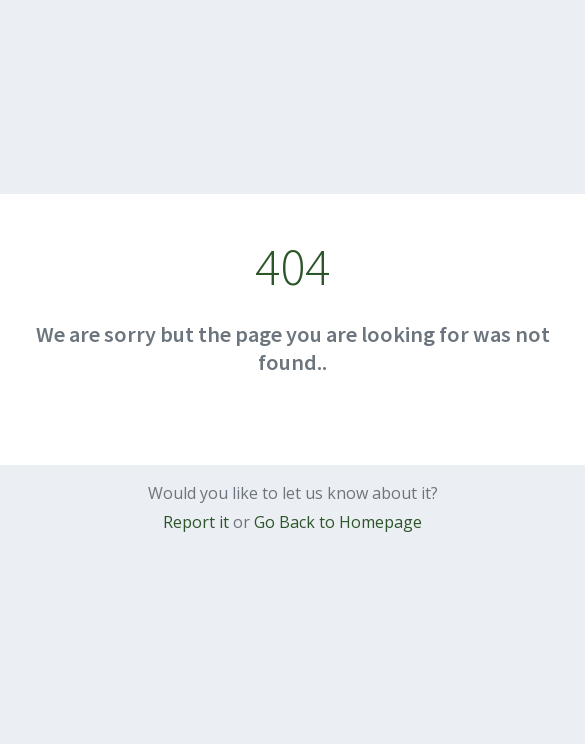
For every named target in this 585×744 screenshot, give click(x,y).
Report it (196, 522)
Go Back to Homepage (338, 522)
